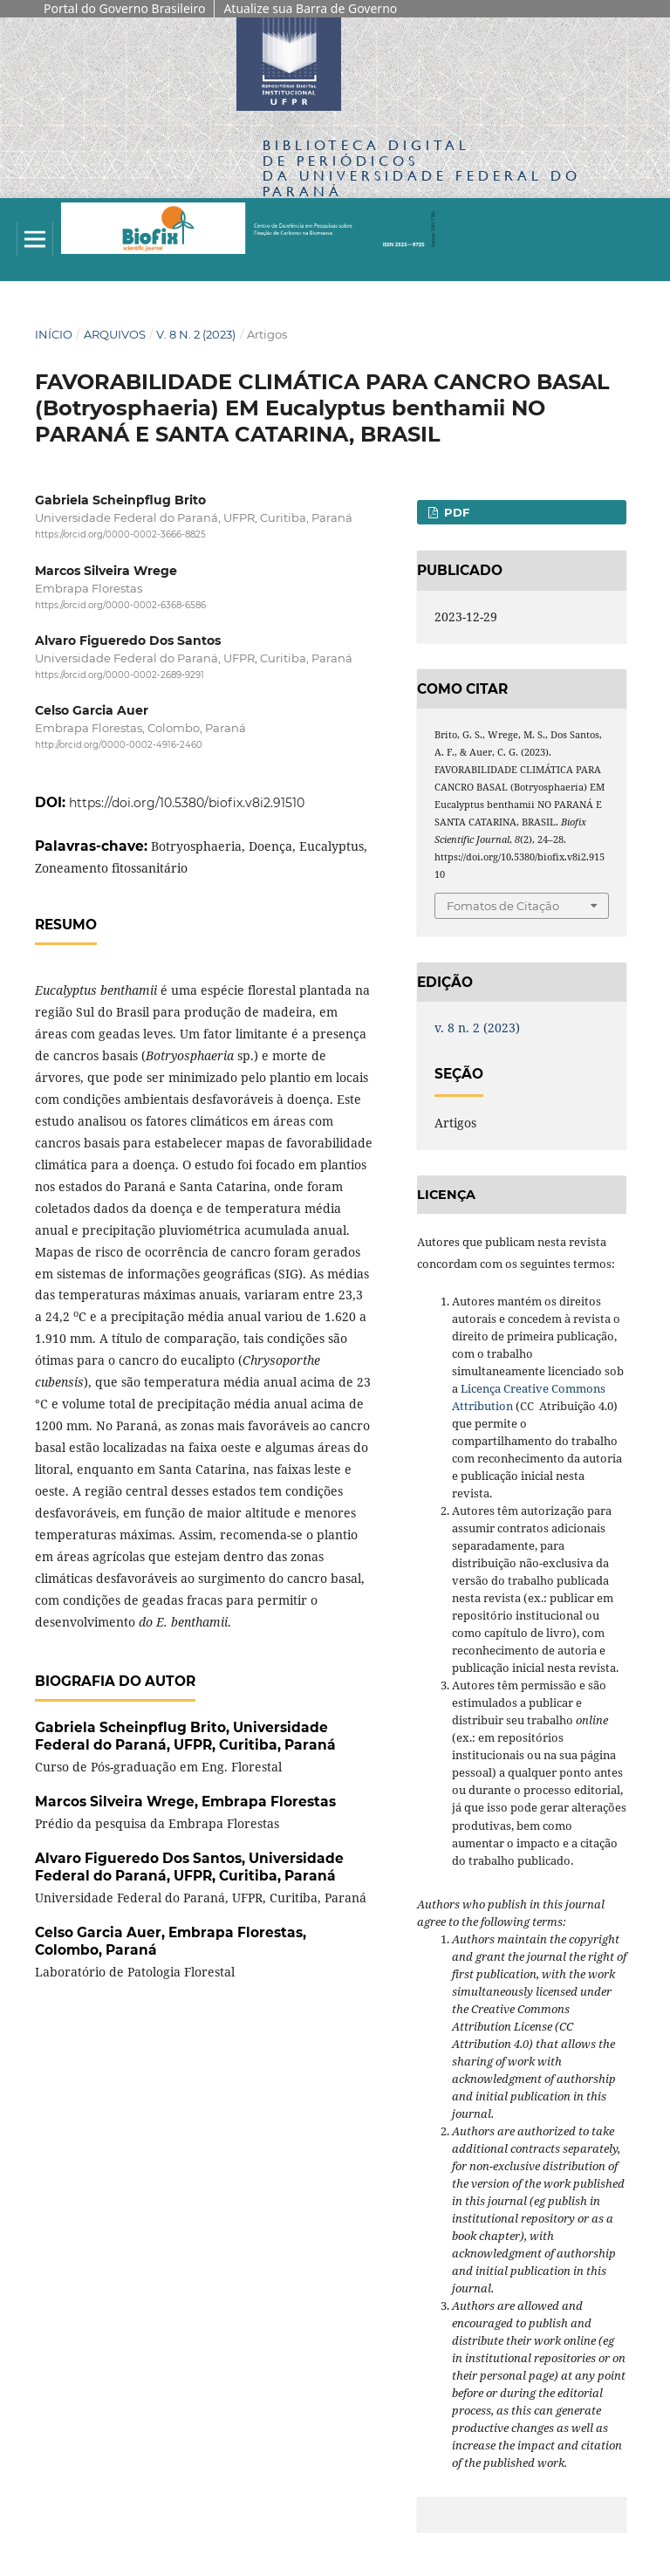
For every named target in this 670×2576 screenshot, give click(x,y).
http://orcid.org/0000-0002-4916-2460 (118, 745)
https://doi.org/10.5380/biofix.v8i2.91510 (186, 803)
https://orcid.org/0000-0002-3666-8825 (120, 535)
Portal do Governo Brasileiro (124, 8)
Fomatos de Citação (503, 906)
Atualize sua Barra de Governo (310, 8)
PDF (455, 512)
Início (53, 334)
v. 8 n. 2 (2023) (196, 334)
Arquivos (115, 334)
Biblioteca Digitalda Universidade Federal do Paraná (422, 167)
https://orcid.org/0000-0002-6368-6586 (120, 605)
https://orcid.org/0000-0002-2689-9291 (119, 675)
